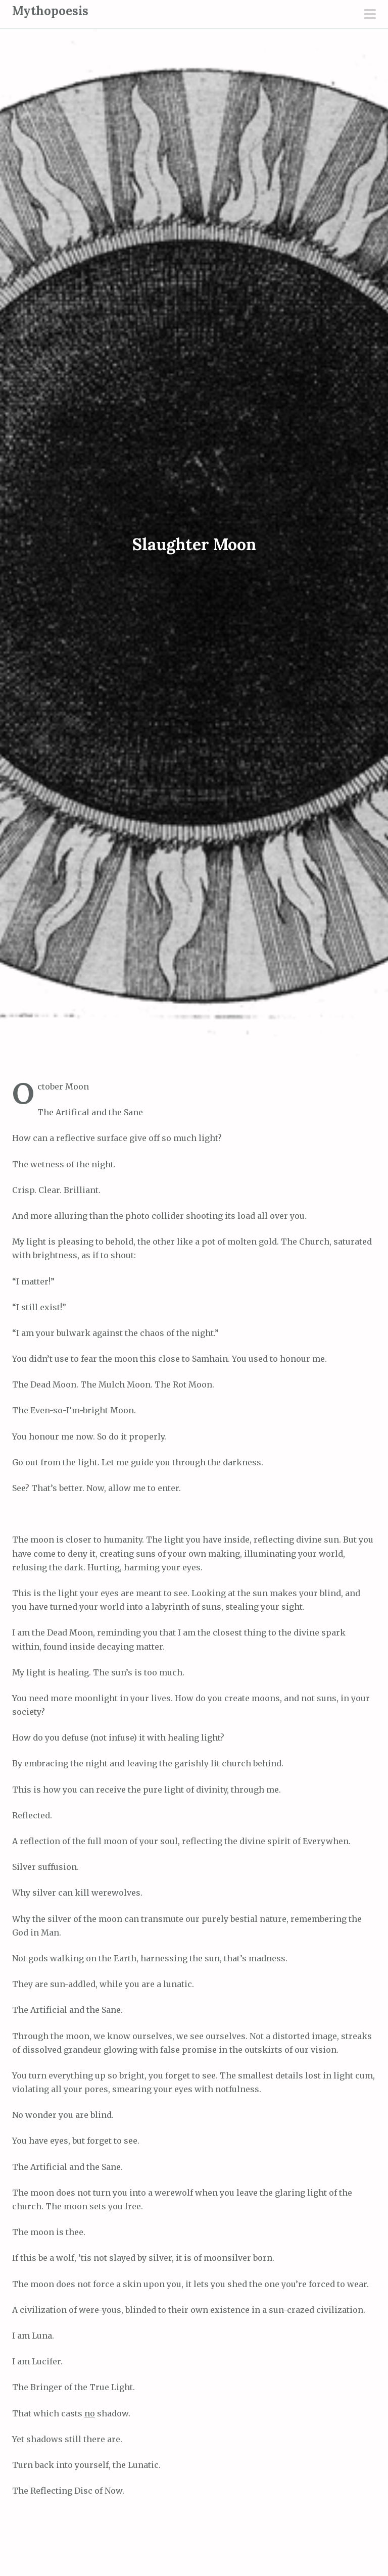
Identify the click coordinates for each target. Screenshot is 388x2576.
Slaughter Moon (194, 544)
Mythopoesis (50, 11)
